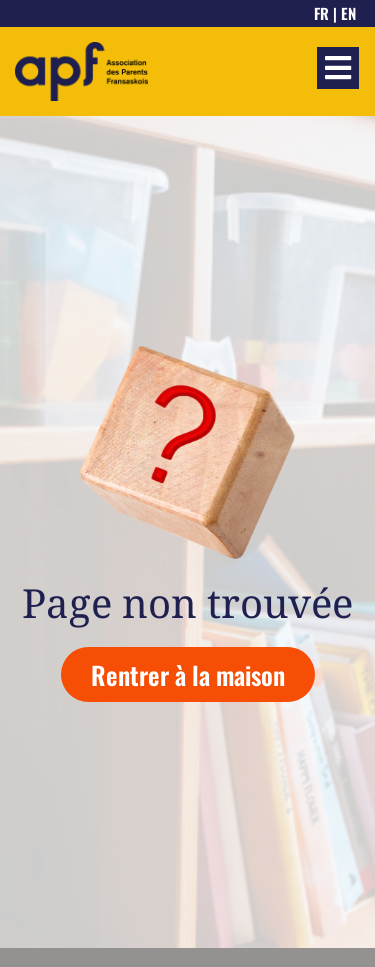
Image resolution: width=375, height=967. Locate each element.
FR (321, 13)
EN (348, 13)
